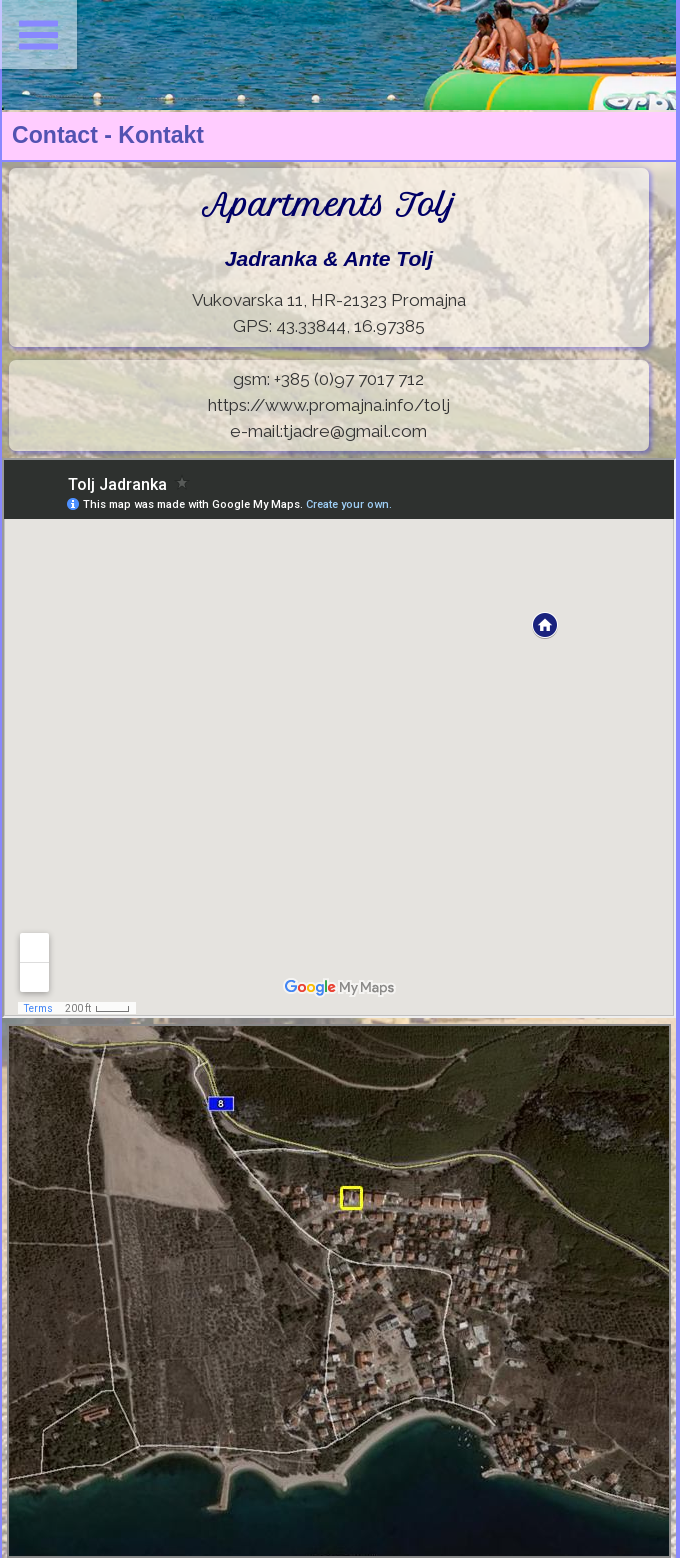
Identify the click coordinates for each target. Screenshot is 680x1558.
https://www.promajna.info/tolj (329, 405)
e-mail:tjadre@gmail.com (328, 431)
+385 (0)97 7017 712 (349, 379)
